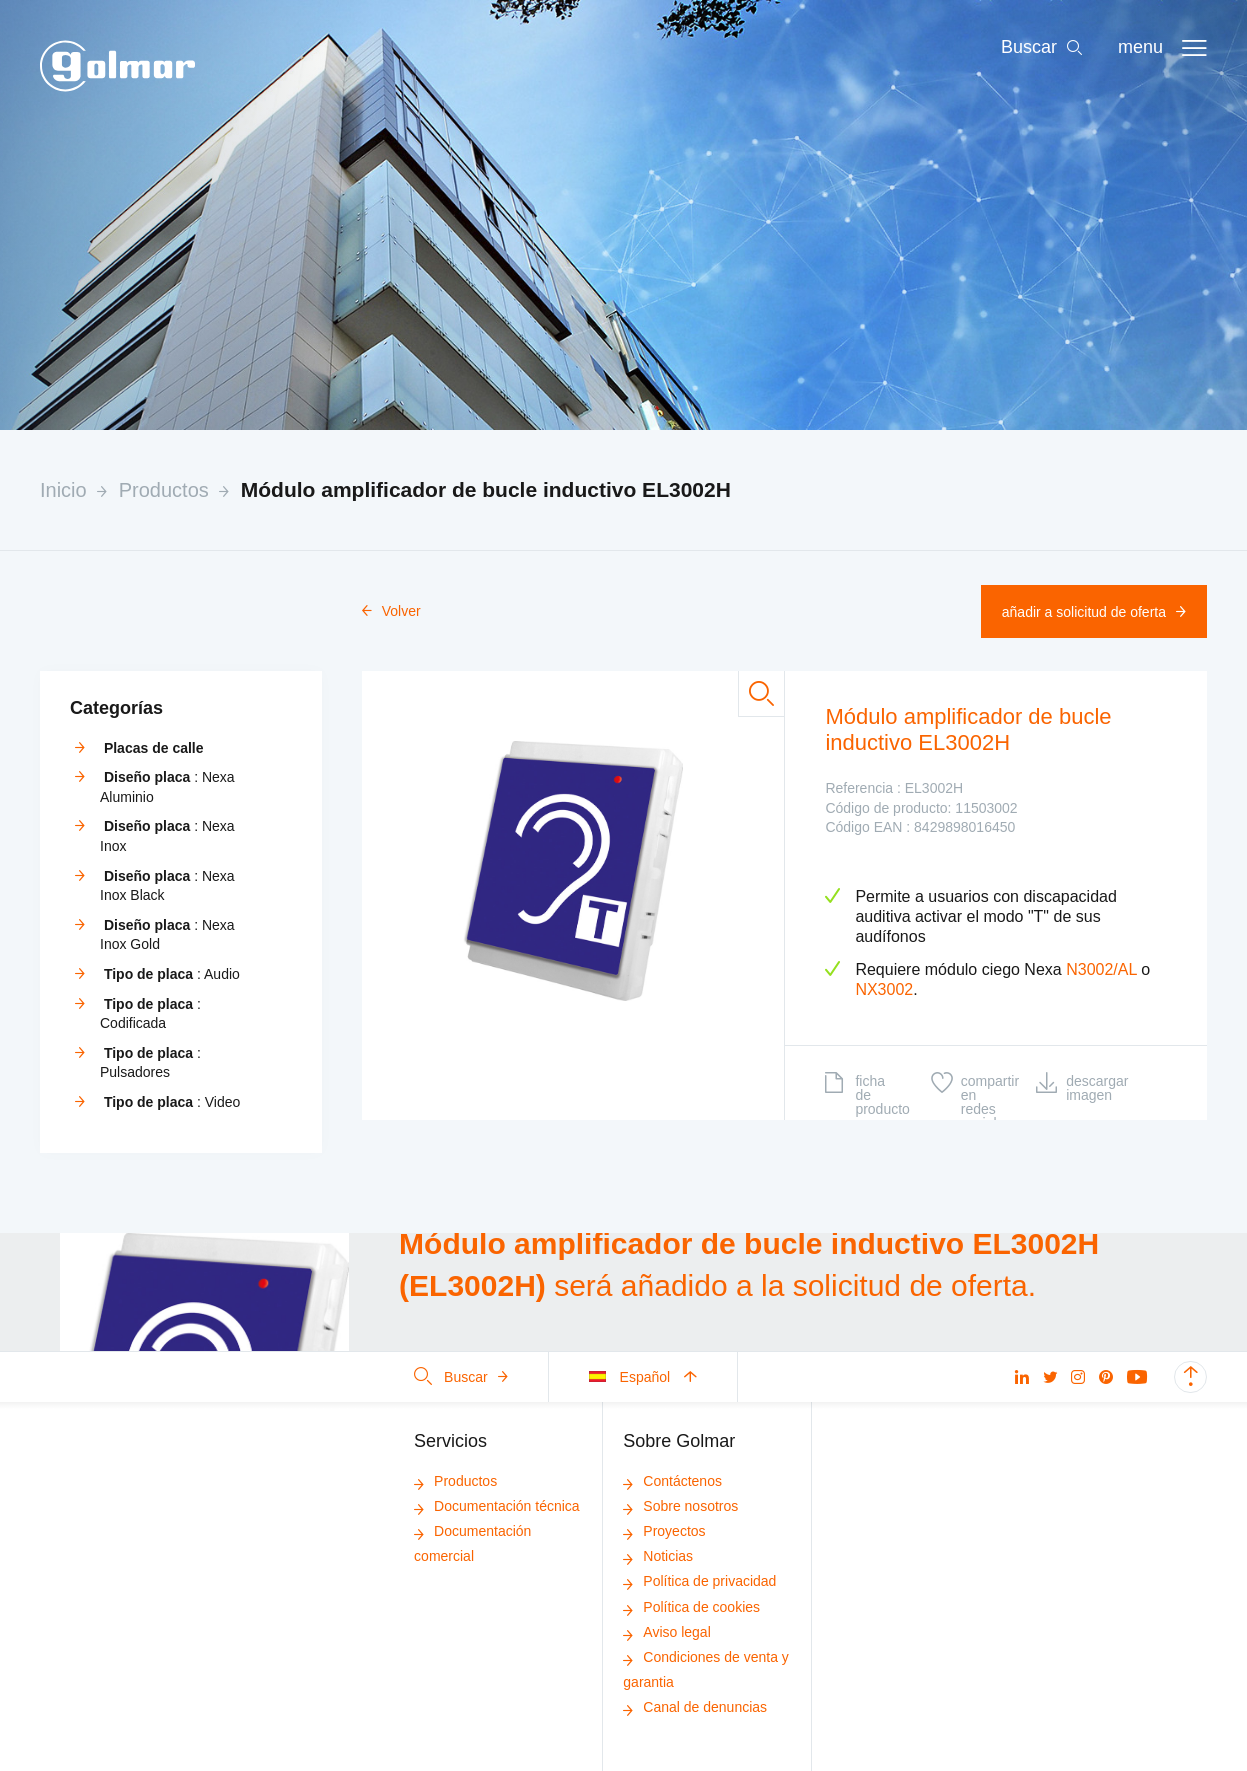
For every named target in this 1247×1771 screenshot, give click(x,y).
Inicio (63, 490)
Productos (164, 490)
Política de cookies (691, 1607)
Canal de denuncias (695, 1707)
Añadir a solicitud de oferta (1094, 612)
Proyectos (664, 1531)
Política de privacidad (699, 1581)
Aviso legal (666, 1632)
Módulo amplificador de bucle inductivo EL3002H (486, 489)
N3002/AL (1101, 969)
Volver (391, 611)
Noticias (658, 1556)
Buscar (461, 1377)
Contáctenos (672, 1481)
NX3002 (884, 989)
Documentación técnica (497, 1506)
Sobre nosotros (680, 1506)
